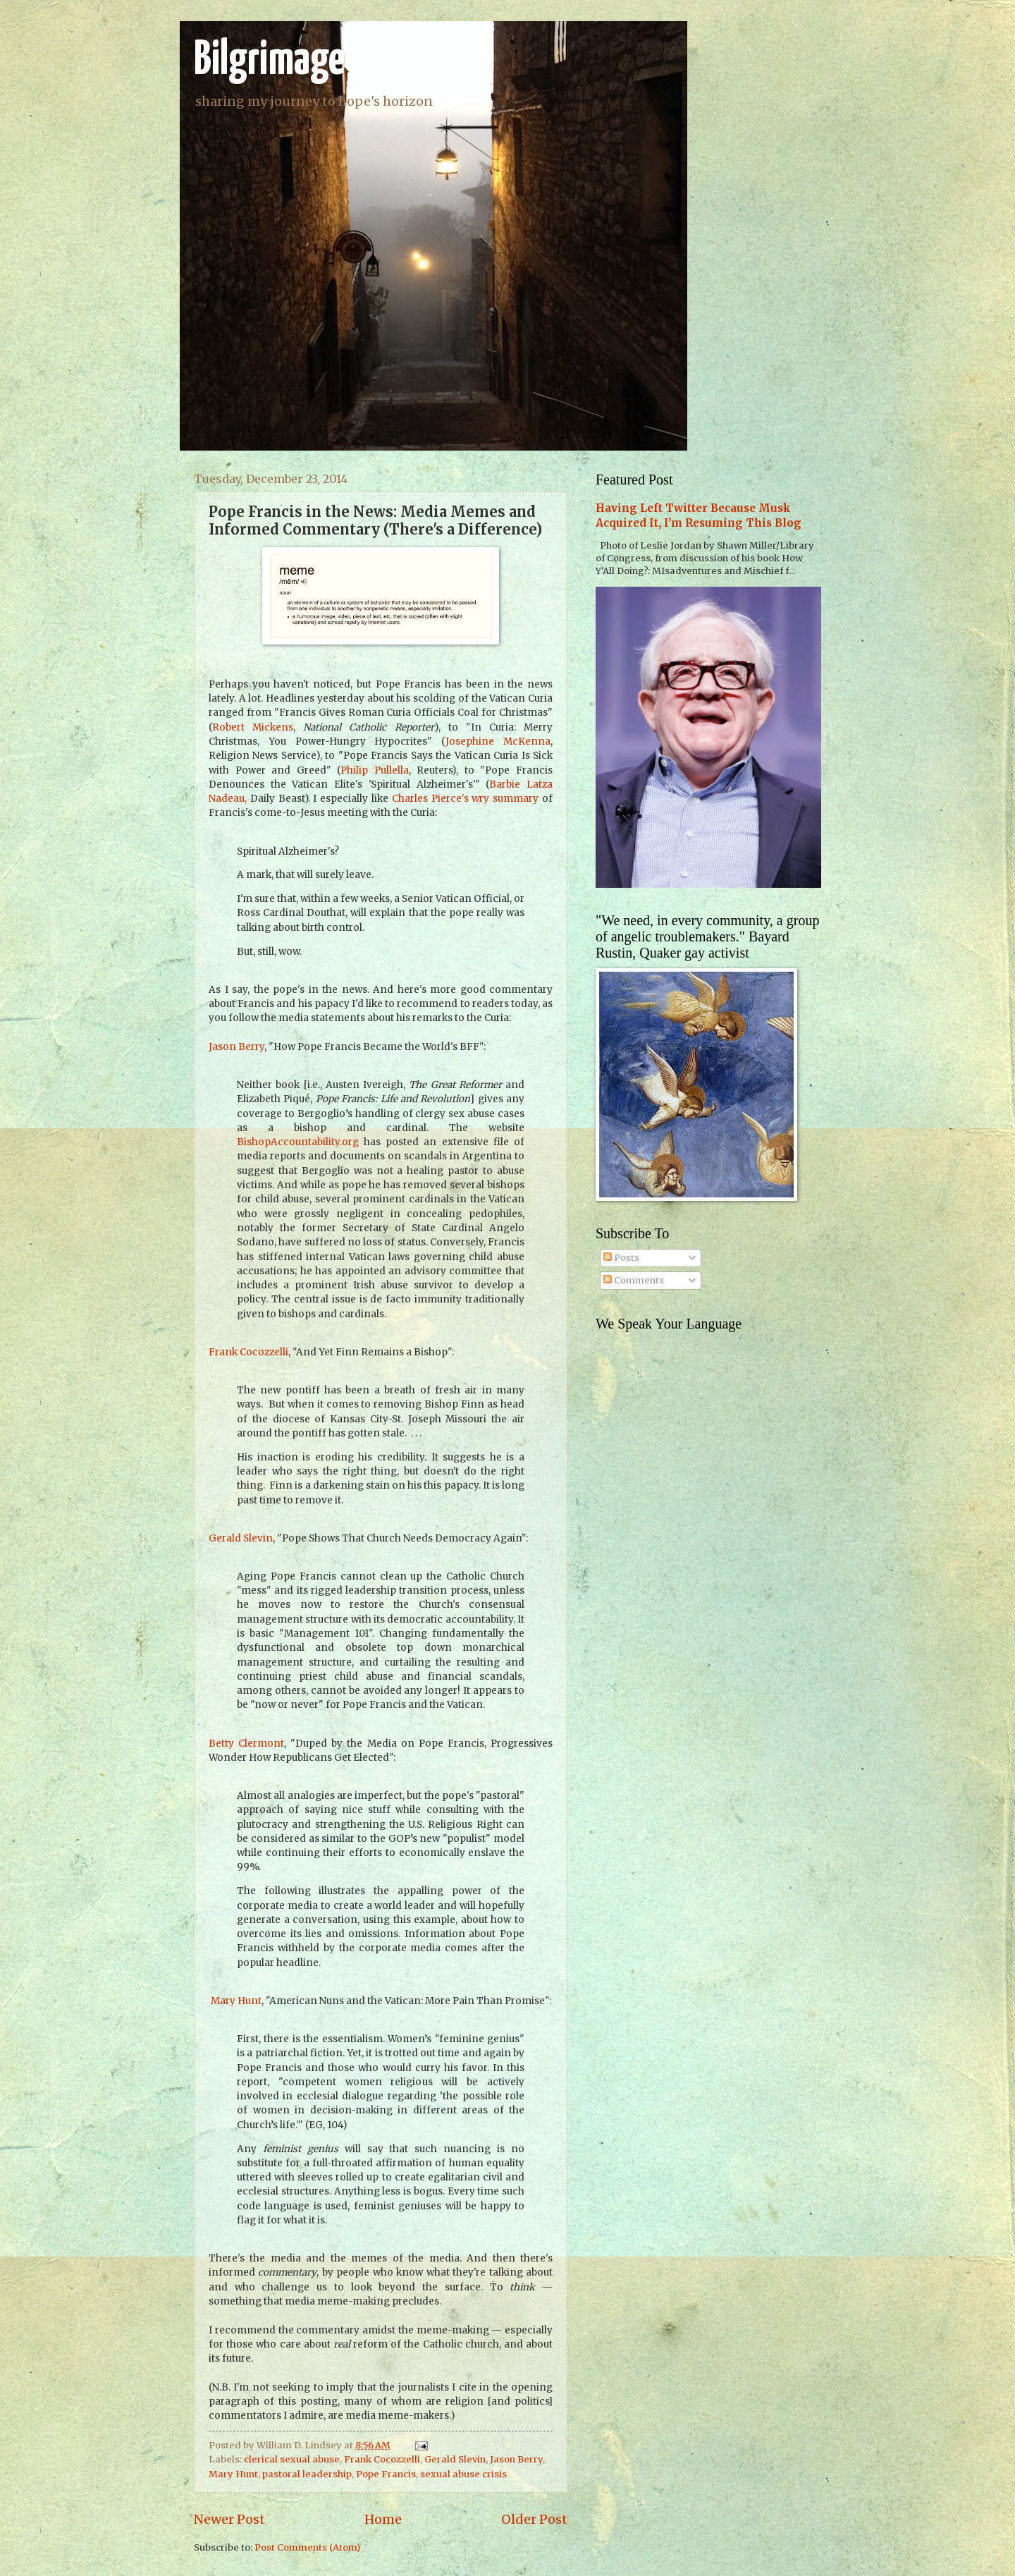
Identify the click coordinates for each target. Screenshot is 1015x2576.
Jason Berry (236, 1047)
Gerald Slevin (241, 1538)
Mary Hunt (235, 2001)
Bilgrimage (269, 61)
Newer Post (229, 2519)
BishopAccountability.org (298, 1142)
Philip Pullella (374, 770)
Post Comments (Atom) (307, 2547)
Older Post (534, 2519)
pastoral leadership (307, 2474)
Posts (621, 1258)
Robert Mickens (252, 727)
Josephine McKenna (497, 741)
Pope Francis (386, 2474)
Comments (633, 1280)
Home (383, 2519)
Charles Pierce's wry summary (465, 799)
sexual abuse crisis (463, 2474)
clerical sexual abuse (292, 2459)
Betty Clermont (246, 1744)
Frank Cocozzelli (248, 1352)
